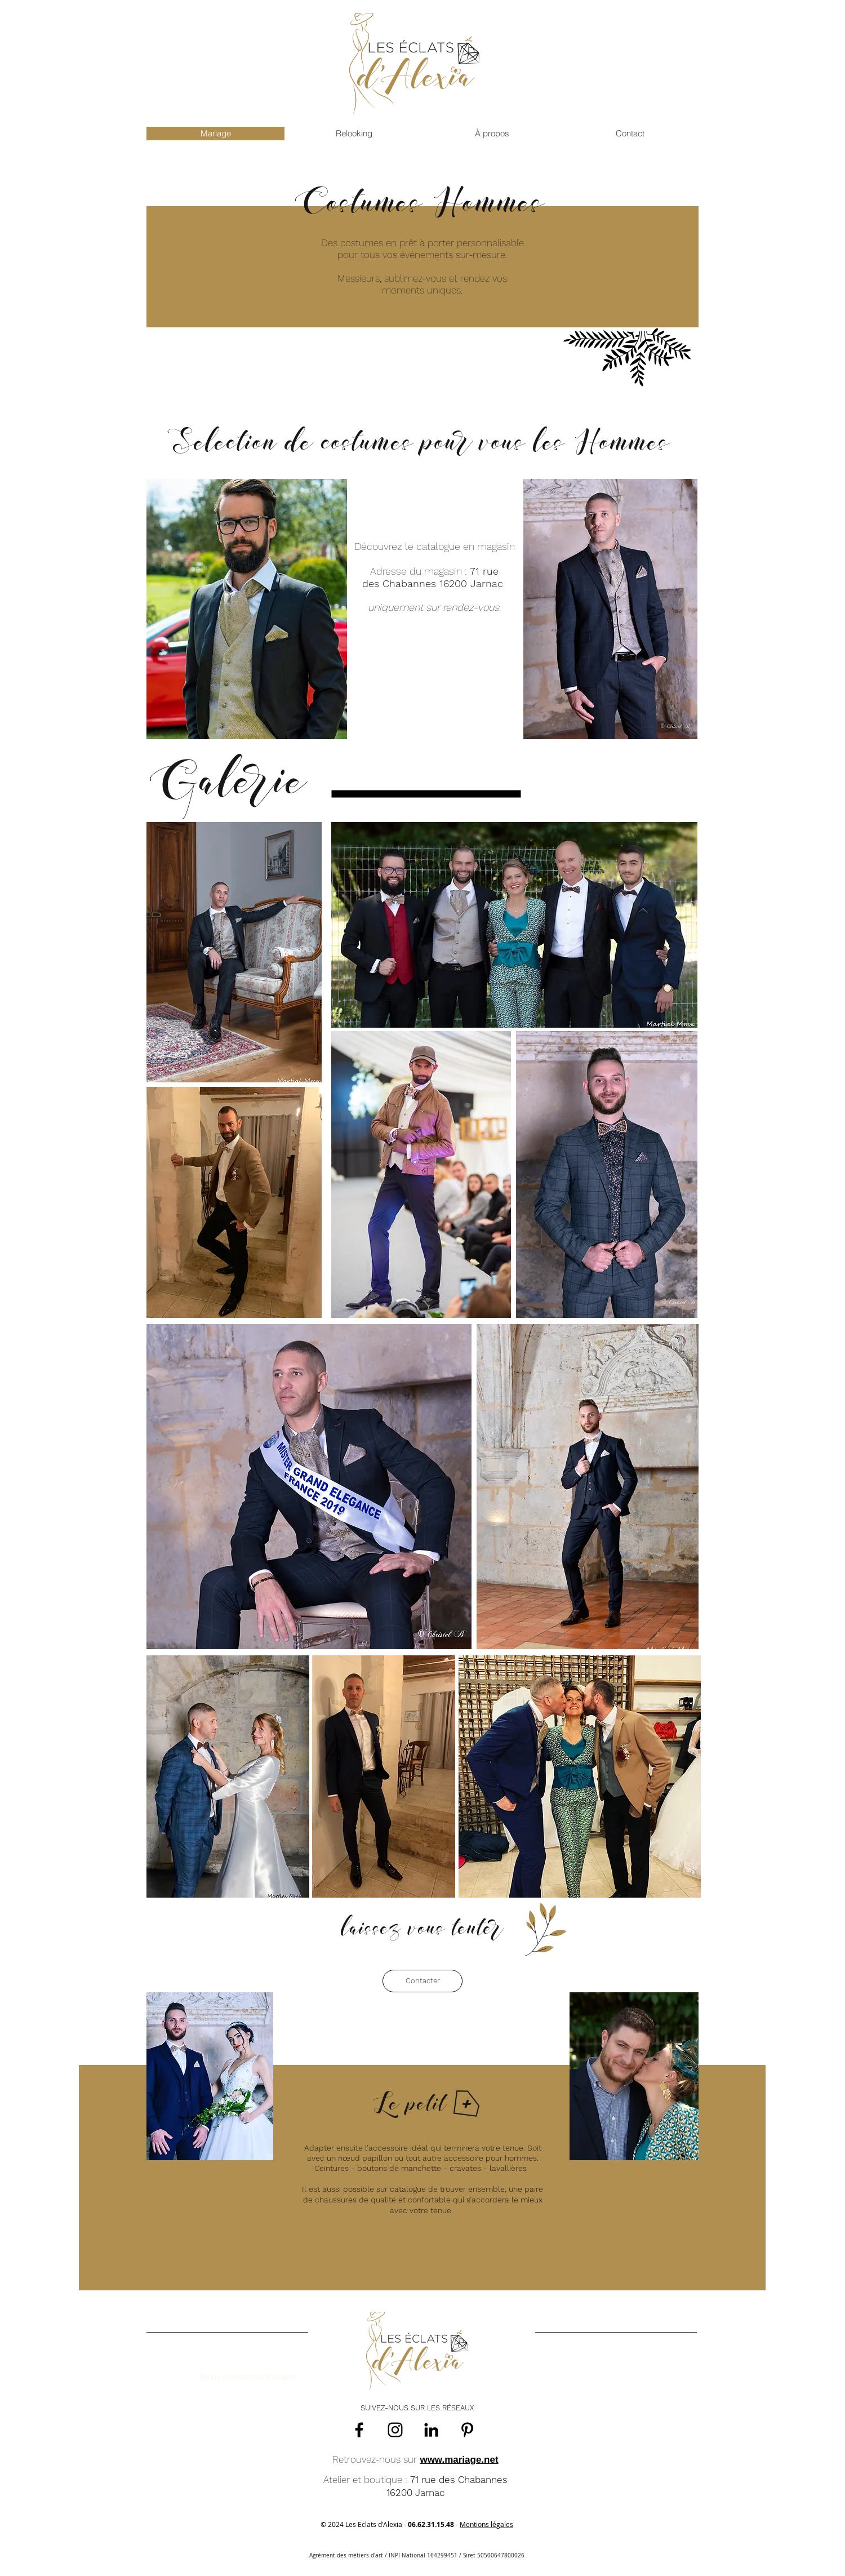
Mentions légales (486, 2524)
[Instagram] (395, 2430)
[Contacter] (422, 1981)
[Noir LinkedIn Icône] (431, 2430)
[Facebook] (359, 2430)
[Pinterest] (467, 2430)
